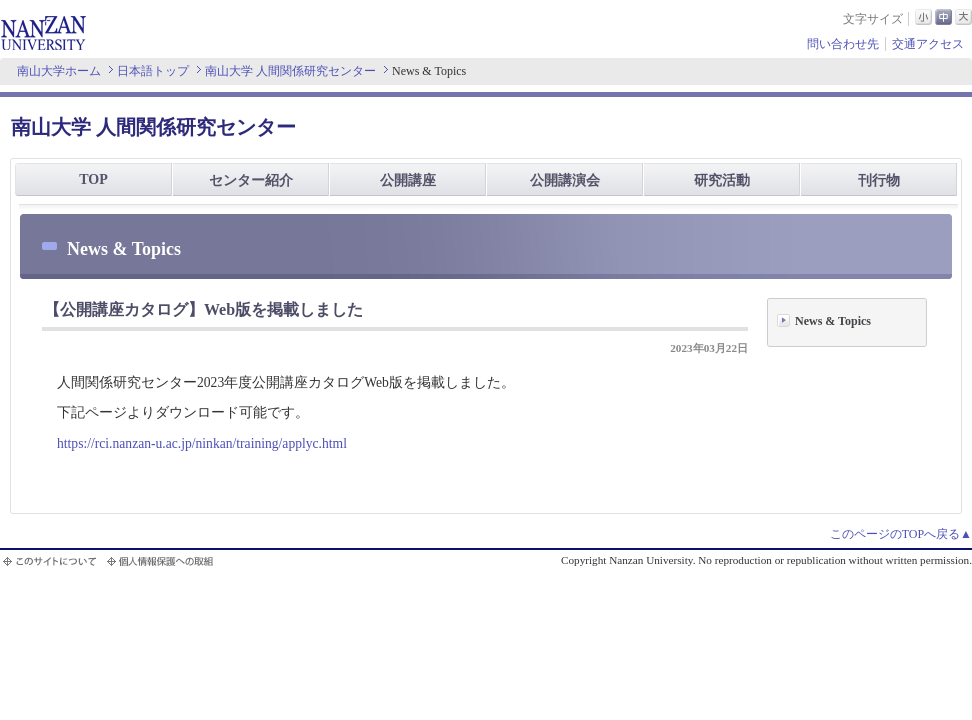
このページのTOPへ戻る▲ (901, 534)
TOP (93, 179)
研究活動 (722, 180)
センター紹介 (251, 180)
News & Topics (833, 321)
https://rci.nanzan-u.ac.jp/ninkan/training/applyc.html (202, 443)
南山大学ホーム (59, 71)
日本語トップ (153, 71)
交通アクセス (928, 44)
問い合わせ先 (843, 44)
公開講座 (408, 180)
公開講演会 (565, 180)
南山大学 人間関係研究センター (290, 71)
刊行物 (879, 180)
